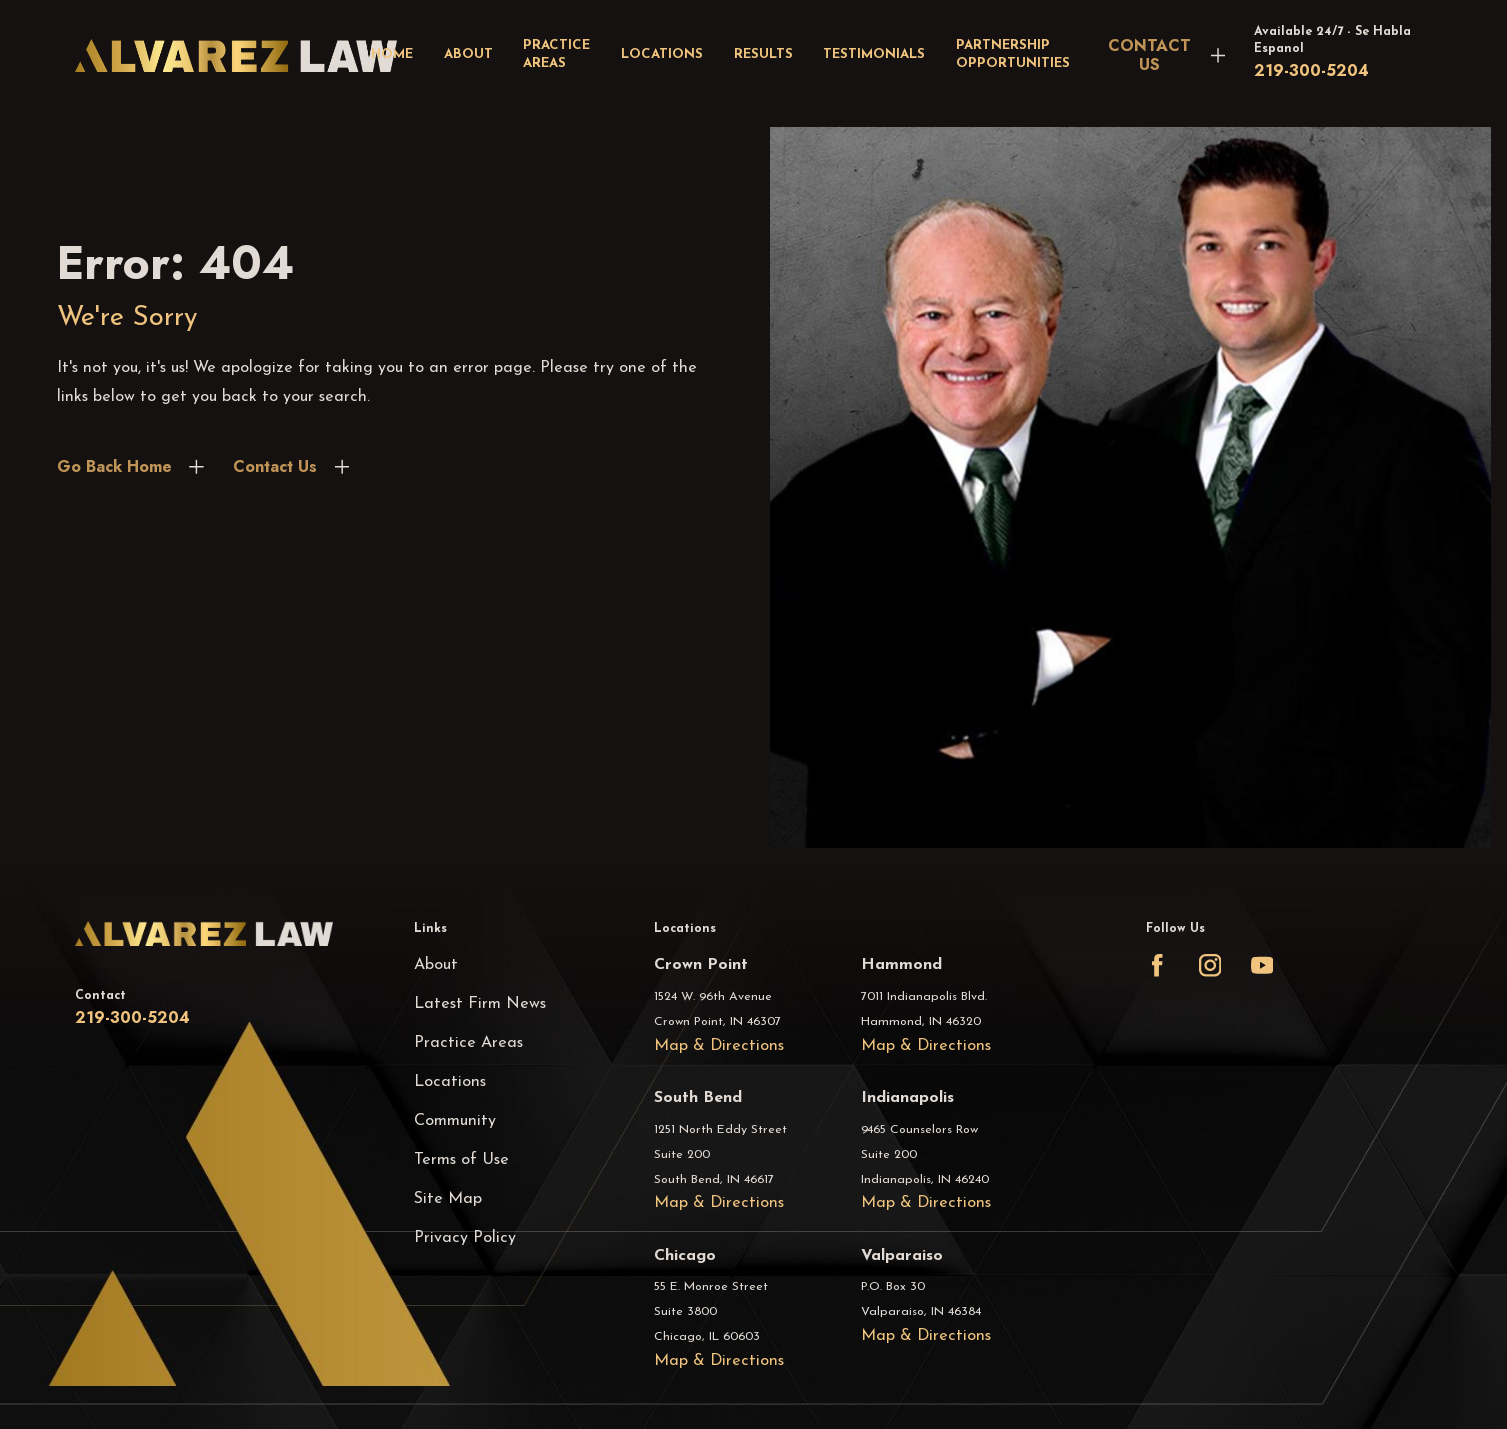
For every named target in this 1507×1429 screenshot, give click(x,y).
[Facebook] (1157, 965)
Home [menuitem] (392, 54)
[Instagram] (1210, 965)
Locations (450, 1082)
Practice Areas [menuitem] (556, 55)
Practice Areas (468, 1043)
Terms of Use (461, 1160)
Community (455, 1121)
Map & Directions (719, 1046)
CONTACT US (1149, 55)
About (436, 965)
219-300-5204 (1311, 70)
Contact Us (275, 466)
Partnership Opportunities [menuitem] (1013, 55)
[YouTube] (1262, 965)
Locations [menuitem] (662, 54)
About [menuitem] (468, 54)
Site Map (448, 1199)
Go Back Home (114, 466)
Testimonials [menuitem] (874, 54)
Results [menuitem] (763, 54)
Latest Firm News (480, 1004)
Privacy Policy (465, 1238)
